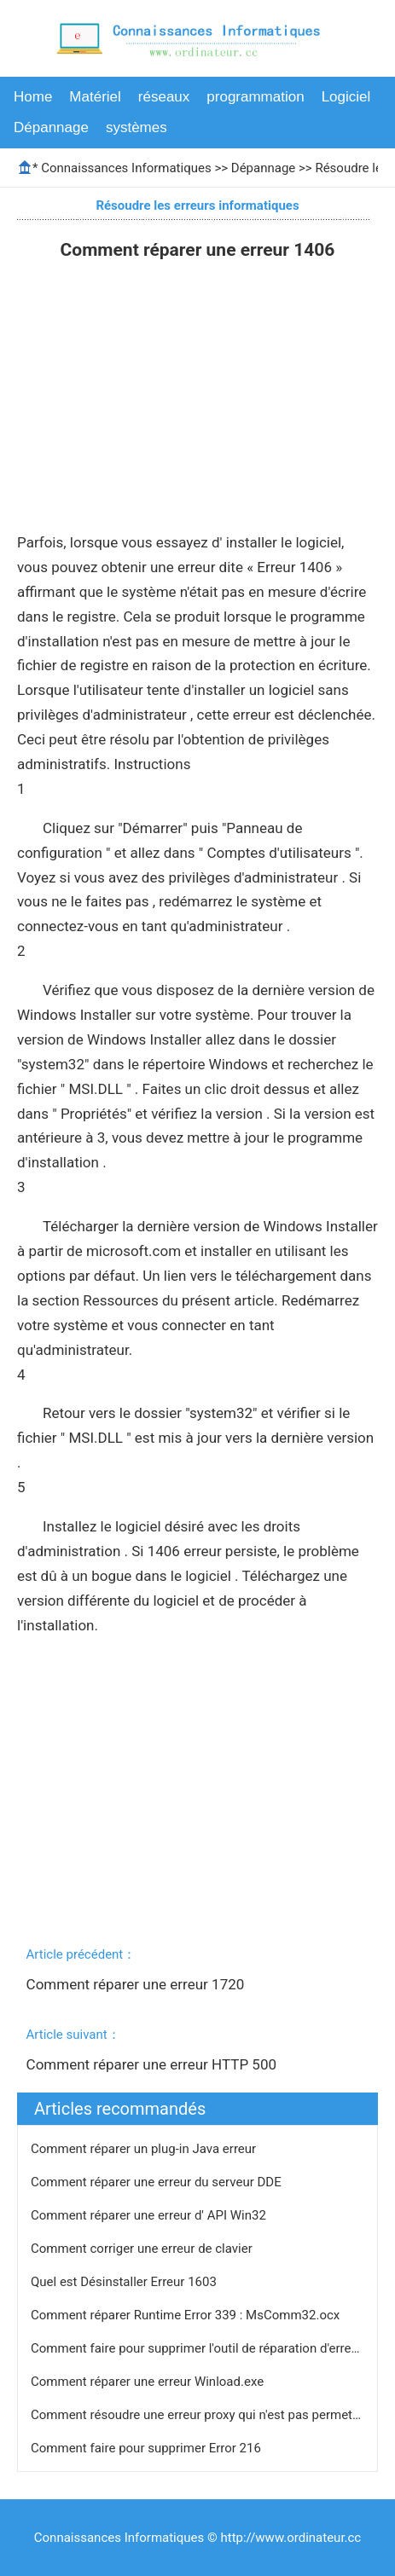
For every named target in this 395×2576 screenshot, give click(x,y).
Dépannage (51, 127)
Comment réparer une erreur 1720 (137, 1984)
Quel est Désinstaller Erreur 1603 (125, 2281)
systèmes (136, 127)
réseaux (163, 97)
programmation (255, 97)
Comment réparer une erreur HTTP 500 (153, 2064)
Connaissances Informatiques (126, 168)
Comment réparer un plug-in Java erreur (145, 2148)
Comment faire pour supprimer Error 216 (147, 2448)
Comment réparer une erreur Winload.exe (149, 2381)
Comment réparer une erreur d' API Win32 (150, 2215)
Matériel (94, 97)
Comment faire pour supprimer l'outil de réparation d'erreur (198, 2348)
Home (33, 97)
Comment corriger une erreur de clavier (143, 2248)
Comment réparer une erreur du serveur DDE (157, 2182)
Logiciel (346, 97)
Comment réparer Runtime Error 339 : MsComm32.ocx (187, 2315)
